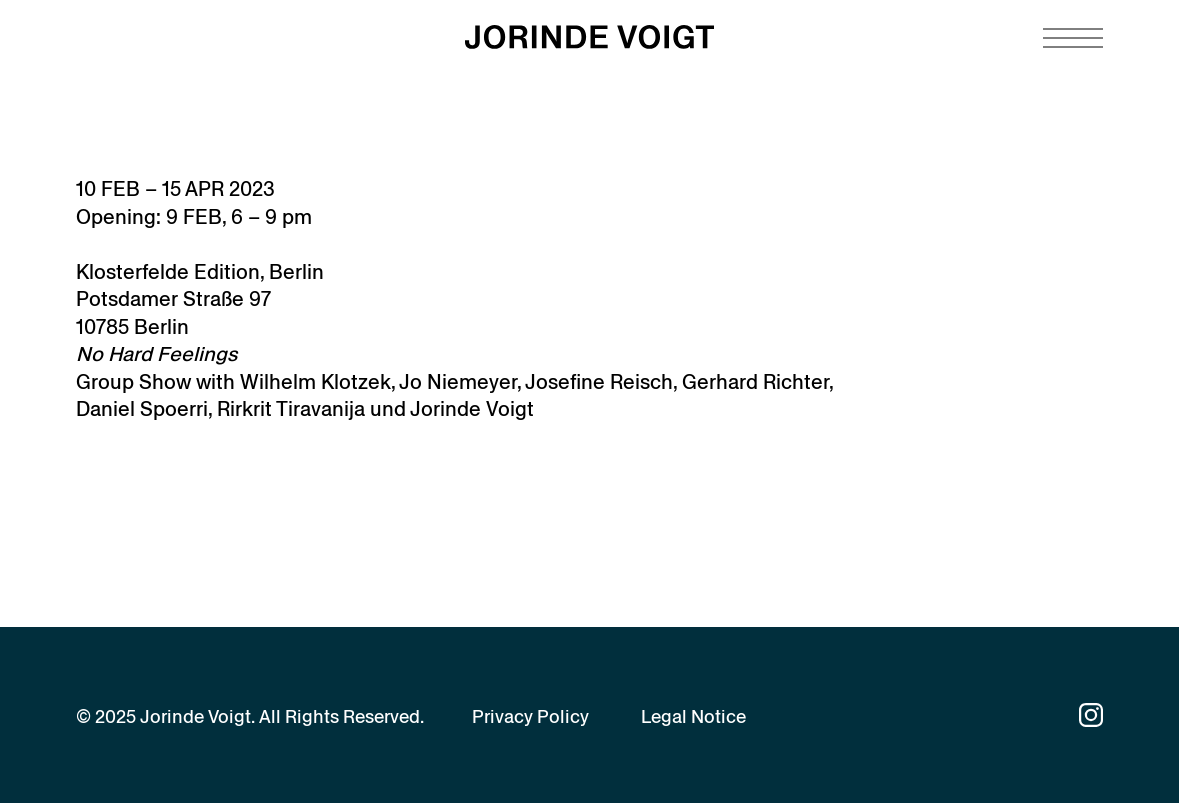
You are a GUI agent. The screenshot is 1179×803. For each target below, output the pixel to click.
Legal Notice (693, 716)
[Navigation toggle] (1073, 38)
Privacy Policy (530, 716)
